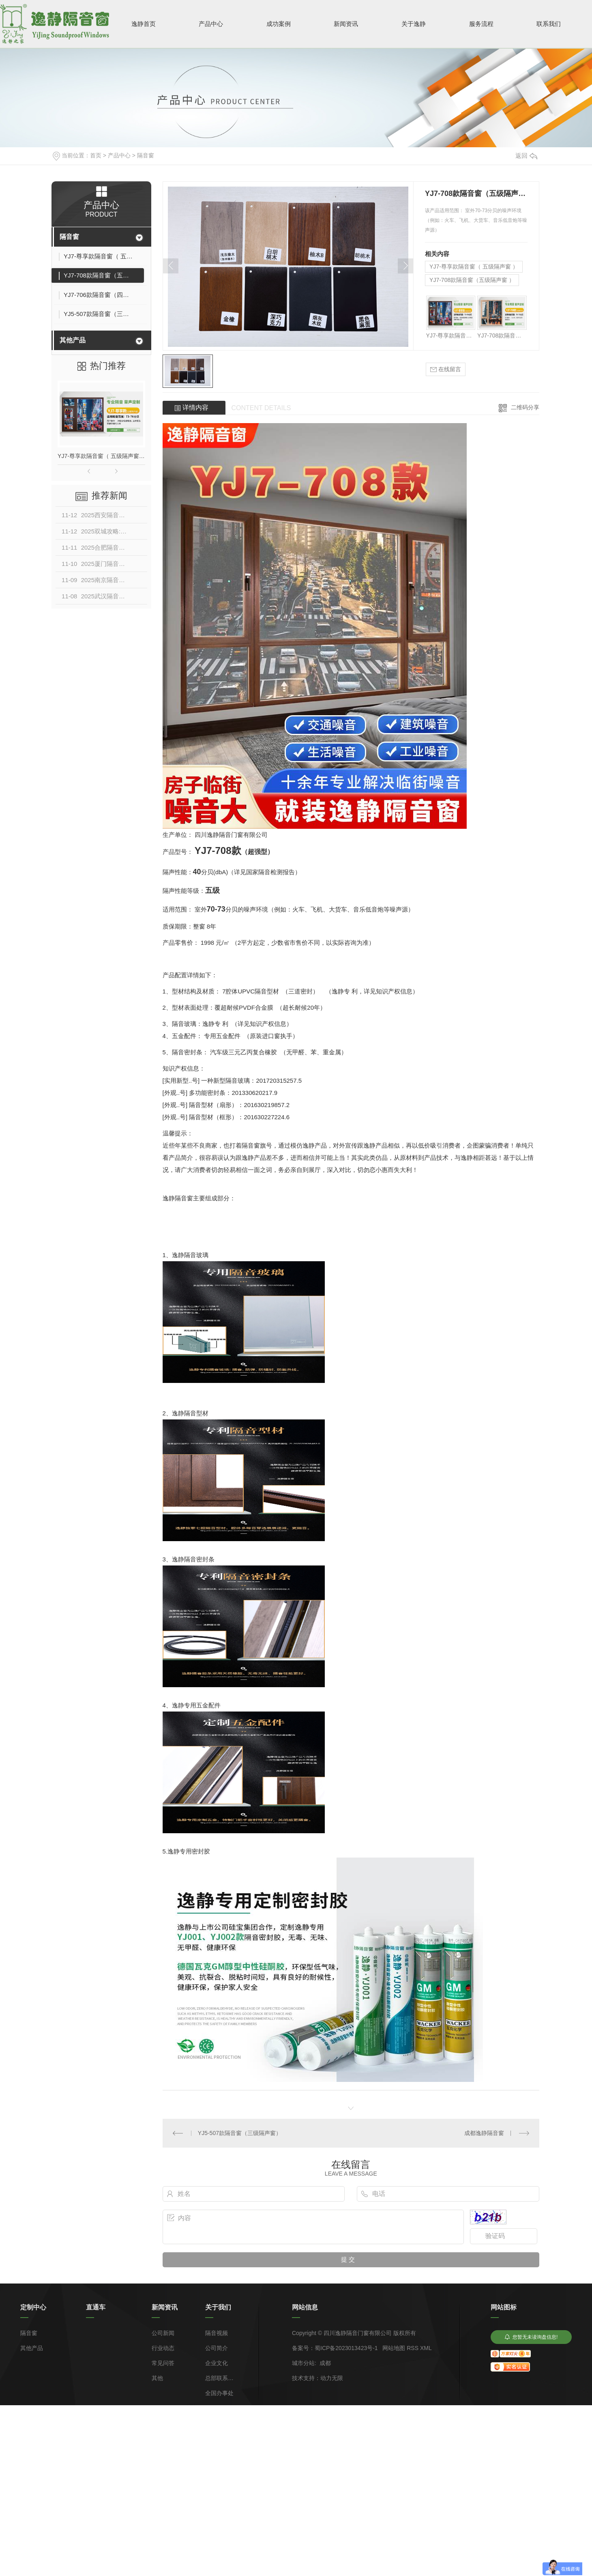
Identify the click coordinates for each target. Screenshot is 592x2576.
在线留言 (445, 369)
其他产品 (73, 340)
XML (426, 2348)
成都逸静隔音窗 (484, 2133)
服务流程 (481, 23)
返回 (526, 155)
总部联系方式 (219, 2378)
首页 (95, 155)
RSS (412, 2348)
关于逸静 (413, 23)
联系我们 (548, 23)
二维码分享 (525, 407)
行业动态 (163, 2348)
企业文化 (216, 2363)
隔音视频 (216, 2333)
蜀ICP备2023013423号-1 (346, 2348)
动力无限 (331, 2378)
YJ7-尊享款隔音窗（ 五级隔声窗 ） (101, 456)
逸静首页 (143, 23)
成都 (325, 2363)
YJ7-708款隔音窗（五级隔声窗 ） (472, 280)
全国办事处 (219, 2393)
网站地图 (393, 2348)
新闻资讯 (346, 23)
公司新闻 (163, 2333)
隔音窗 (145, 155)
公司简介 (216, 2348)
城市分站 (303, 2363)
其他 (157, 2378)
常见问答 (163, 2363)
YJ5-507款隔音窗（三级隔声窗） (239, 2133)
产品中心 (211, 23)
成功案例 (278, 23)
